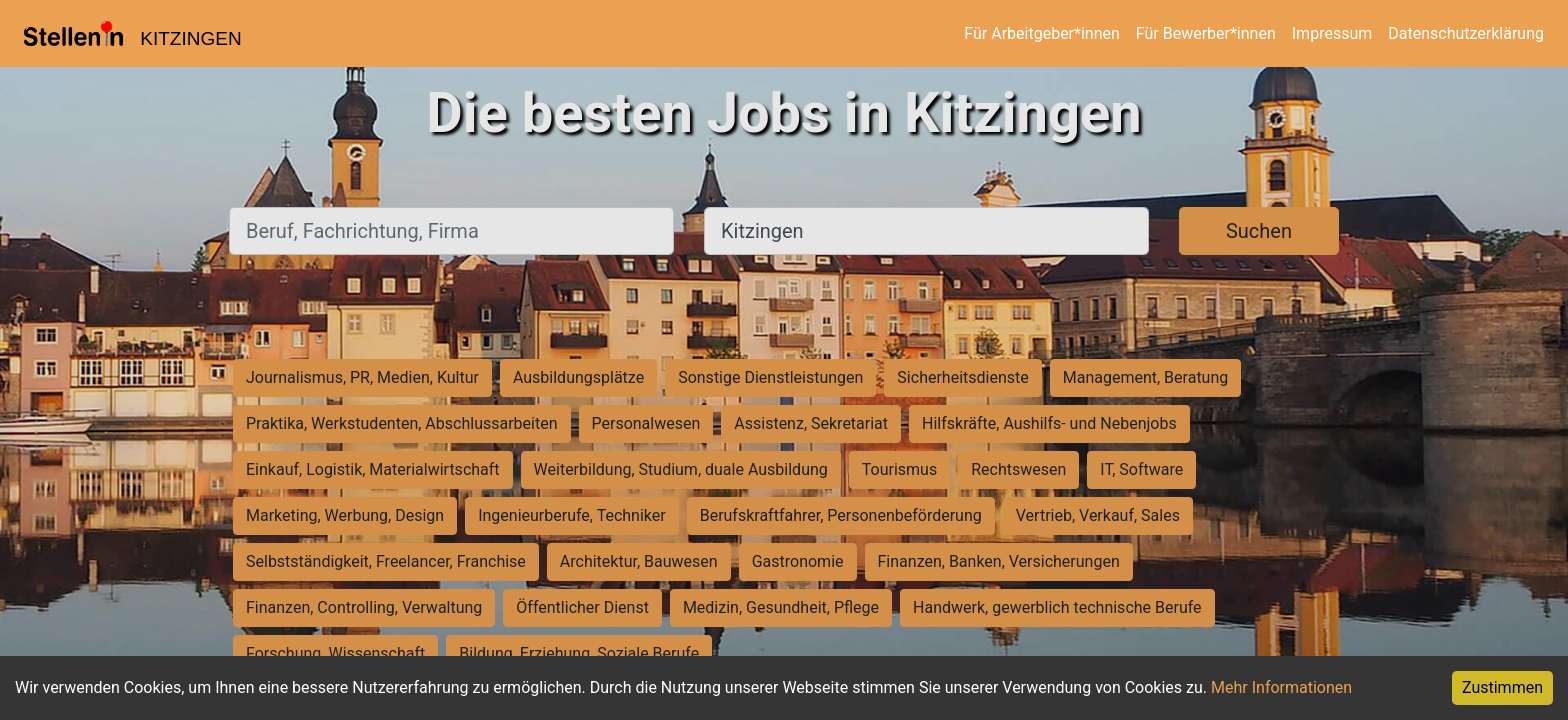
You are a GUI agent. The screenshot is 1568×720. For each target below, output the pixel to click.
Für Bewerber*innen (1206, 33)
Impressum (1332, 33)
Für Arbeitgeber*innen (1041, 33)
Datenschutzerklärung (1466, 33)
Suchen (1259, 231)
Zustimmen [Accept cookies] (1502, 687)
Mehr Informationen (1281, 687)
